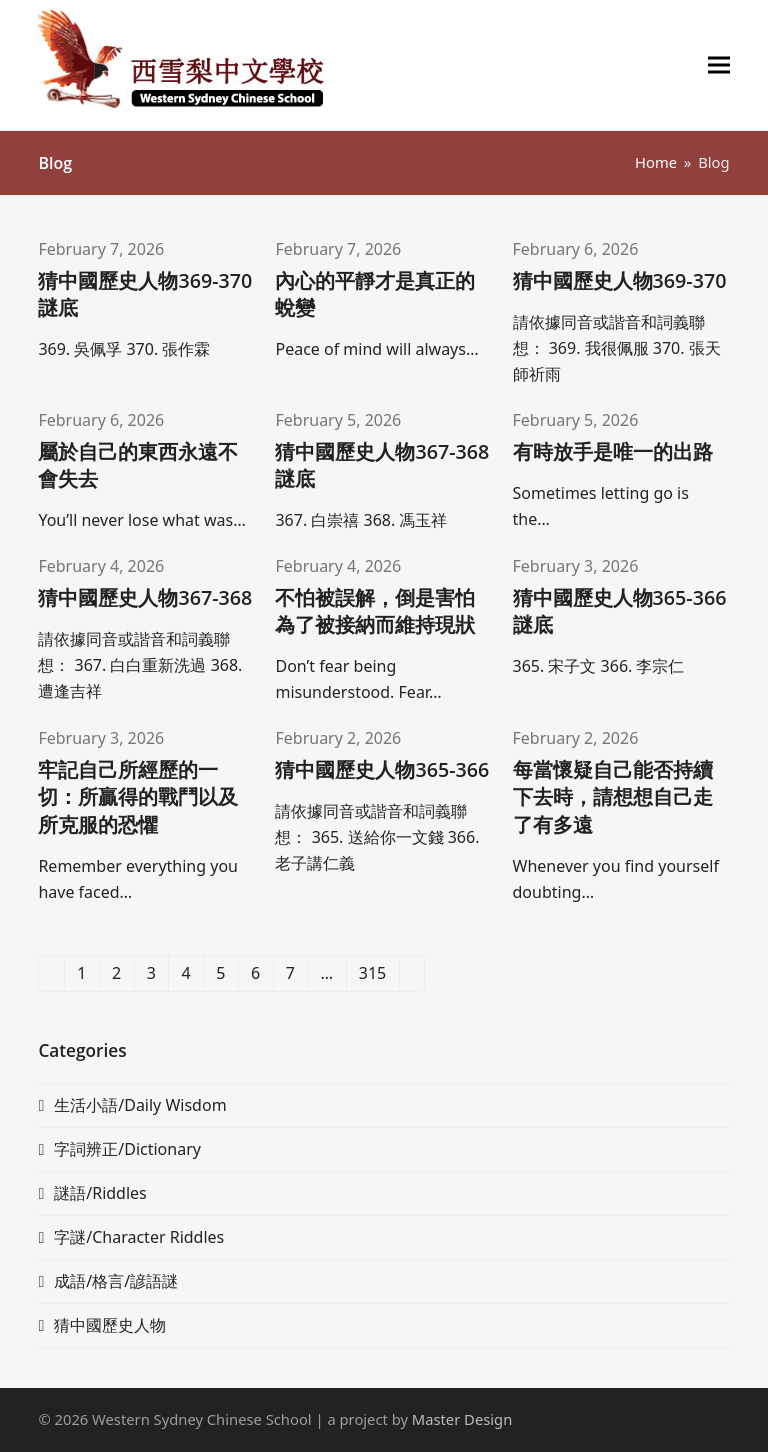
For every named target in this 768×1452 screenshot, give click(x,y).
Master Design (462, 1419)
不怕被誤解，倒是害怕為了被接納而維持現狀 (375, 611)
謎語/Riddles (100, 1193)
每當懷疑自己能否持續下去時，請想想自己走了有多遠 (613, 796)
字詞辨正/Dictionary (127, 1149)
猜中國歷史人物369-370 (620, 280)
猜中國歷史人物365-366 (382, 769)
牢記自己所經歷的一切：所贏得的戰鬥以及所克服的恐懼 (138, 796)
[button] (719, 65)
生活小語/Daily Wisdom (140, 1105)
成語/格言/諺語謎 (116, 1281)
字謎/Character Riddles (139, 1237)
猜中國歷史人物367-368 (145, 597)
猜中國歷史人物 (110, 1325)
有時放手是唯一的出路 (613, 451)
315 (379, 976)
